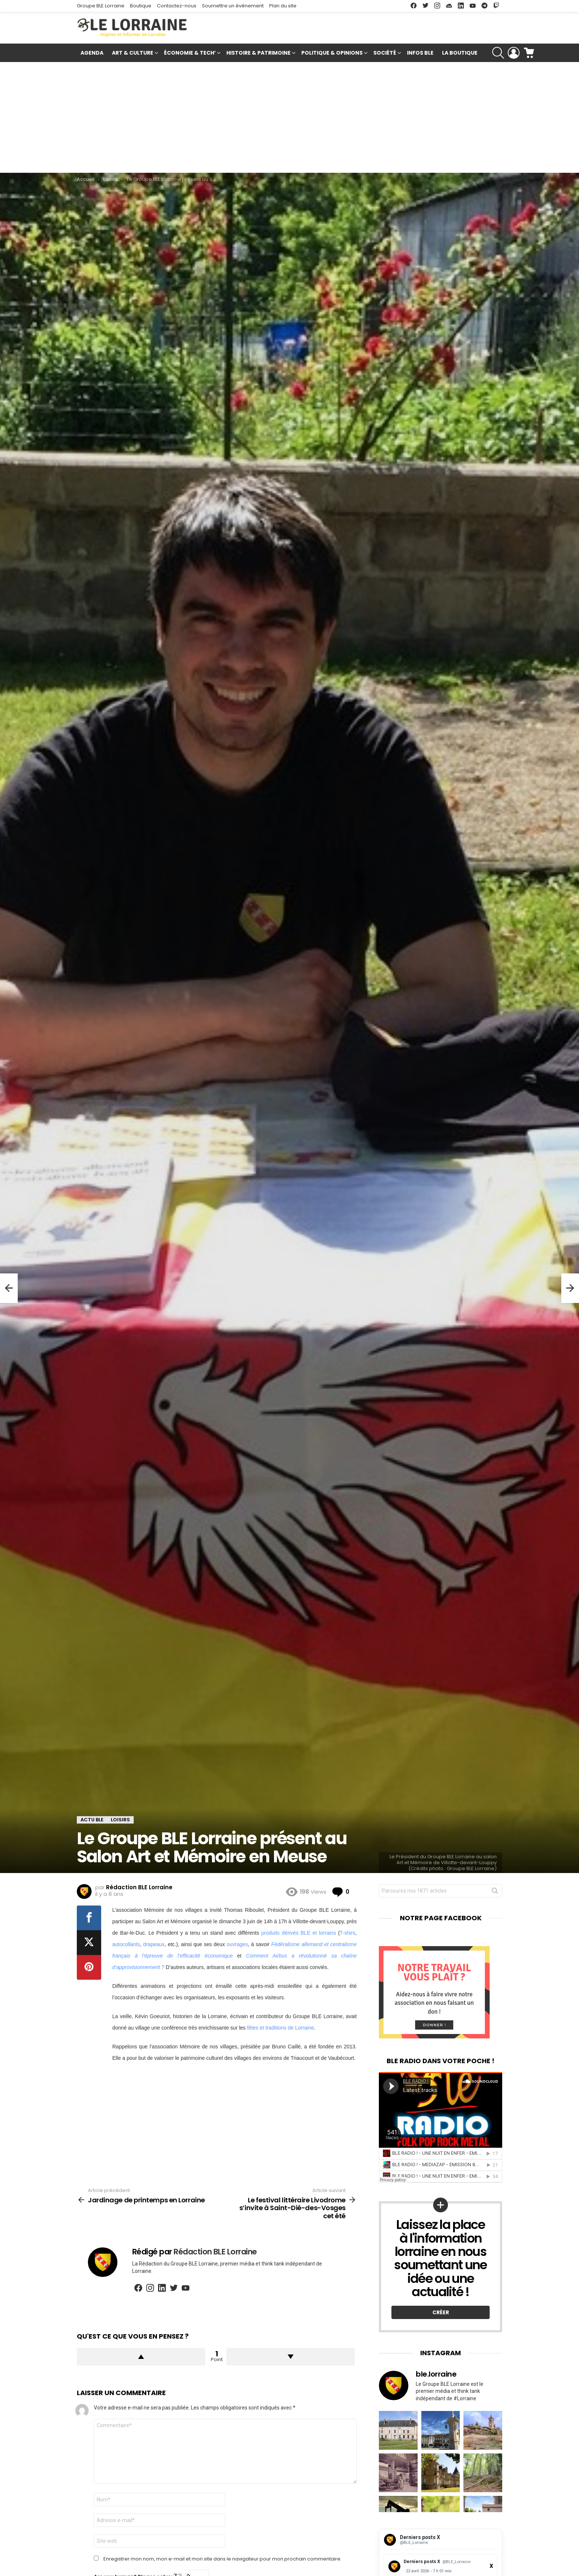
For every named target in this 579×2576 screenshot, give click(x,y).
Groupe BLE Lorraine (100, 5)
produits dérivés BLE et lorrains (298, 1933)
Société (384, 53)
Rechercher (494, 1892)
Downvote (290, 2357)
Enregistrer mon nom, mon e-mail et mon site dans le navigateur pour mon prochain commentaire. (222, 2559)
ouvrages (237, 1944)
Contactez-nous (176, 5)
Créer (440, 2312)
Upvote (141, 2357)
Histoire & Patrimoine (258, 53)
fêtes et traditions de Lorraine (280, 2028)
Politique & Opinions (332, 53)
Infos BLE (420, 52)
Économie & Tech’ (190, 53)
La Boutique (459, 52)
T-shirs (347, 1933)
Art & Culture (132, 53)
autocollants (126, 1944)
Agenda (91, 52)
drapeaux (153, 1944)
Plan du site (283, 5)
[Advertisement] (289, 117)
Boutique (140, 5)
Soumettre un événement (233, 5)
